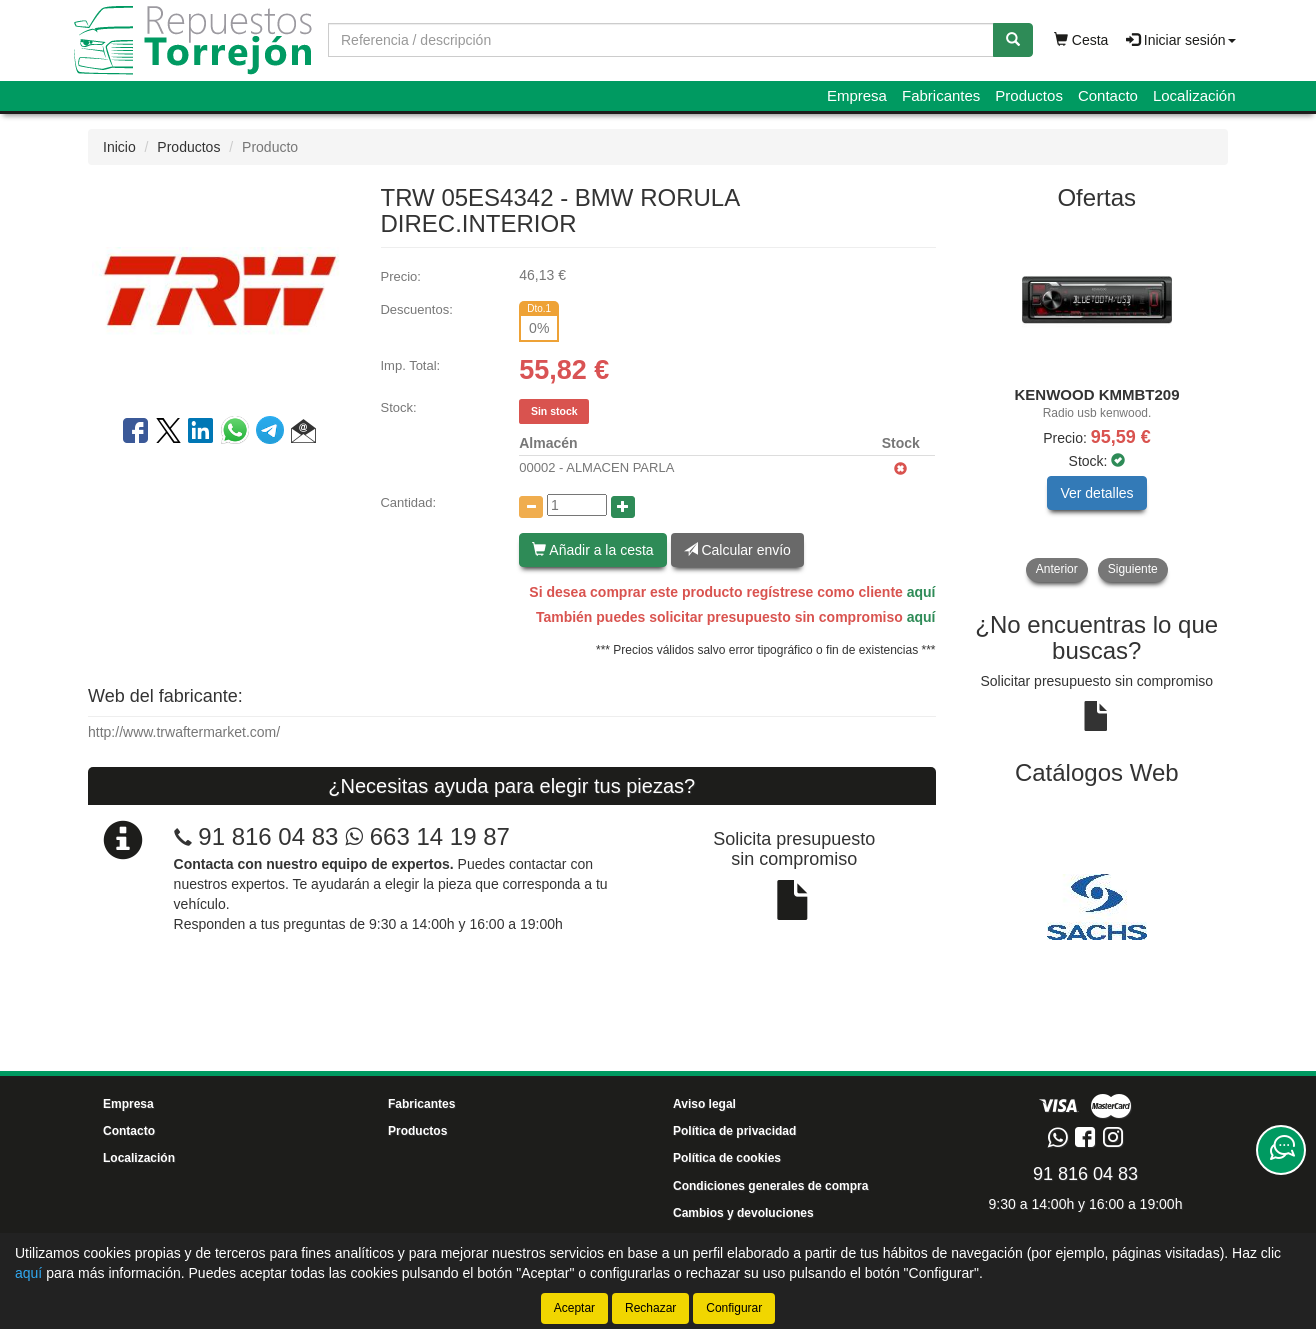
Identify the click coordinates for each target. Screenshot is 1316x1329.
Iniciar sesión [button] (1181, 40)
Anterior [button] (1057, 569)
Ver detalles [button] (1096, 493)
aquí (921, 592)
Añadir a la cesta (592, 550)
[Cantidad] (577, 505)
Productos (1029, 95)
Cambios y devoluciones (743, 1213)
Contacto (1108, 95)
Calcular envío (737, 550)
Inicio (119, 147)
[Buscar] (1013, 40)
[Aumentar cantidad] (623, 507)
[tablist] (1097, 403)
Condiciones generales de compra (770, 1186)
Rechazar (650, 1308)
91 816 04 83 (268, 836)
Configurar (734, 1308)
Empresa (857, 95)
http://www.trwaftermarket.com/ (184, 732)
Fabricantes (941, 95)
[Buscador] (661, 40)
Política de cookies (727, 1158)
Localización (1194, 95)
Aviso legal (704, 1104)
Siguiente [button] (1133, 569)
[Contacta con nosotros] (1281, 1150)
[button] (303, 434)
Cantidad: (408, 502)
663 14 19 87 (427, 836)
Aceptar (574, 1308)
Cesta (1081, 40)
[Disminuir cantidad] (531, 507)
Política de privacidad (734, 1131)
